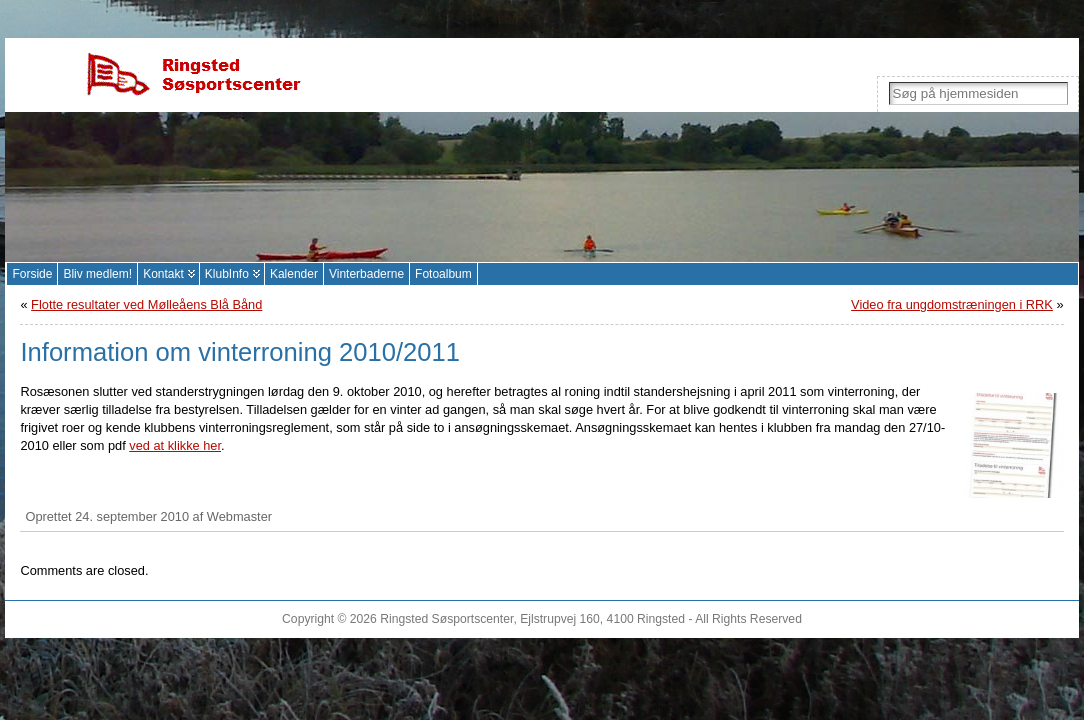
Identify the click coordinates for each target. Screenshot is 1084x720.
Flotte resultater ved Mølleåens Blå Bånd (146, 304)
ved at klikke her (175, 445)
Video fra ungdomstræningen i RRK (952, 304)
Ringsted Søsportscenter (446, 619)
